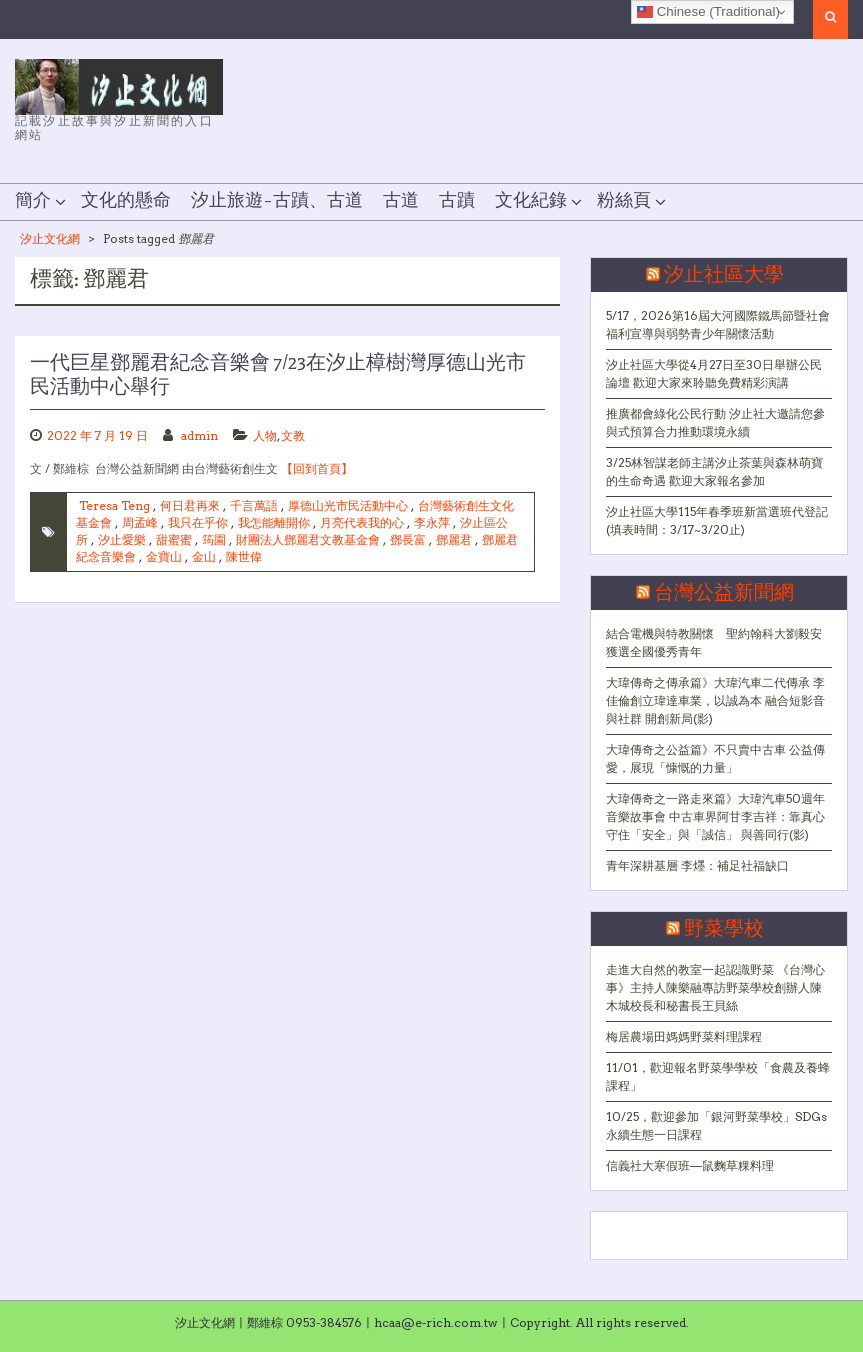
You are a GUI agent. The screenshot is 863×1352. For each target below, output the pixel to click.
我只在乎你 (198, 522)
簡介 (33, 201)
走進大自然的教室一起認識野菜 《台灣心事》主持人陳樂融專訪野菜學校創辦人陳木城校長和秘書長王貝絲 (715, 987)
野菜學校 (724, 929)
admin (199, 435)
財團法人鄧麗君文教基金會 (308, 539)
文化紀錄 (531, 201)
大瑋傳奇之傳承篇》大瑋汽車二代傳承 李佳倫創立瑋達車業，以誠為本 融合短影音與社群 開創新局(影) (715, 700)
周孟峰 (140, 522)
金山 (204, 556)
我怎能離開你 (274, 522)
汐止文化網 (50, 238)
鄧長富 (408, 539)
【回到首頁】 (317, 468)
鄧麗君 (454, 539)
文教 (293, 435)
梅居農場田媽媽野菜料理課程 (684, 1036)
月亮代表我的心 (362, 522)
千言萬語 (254, 505)
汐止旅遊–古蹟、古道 (277, 201)
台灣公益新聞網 (724, 593)
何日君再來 (190, 505)
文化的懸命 (126, 201)
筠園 (214, 539)
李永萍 (432, 522)
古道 (401, 201)
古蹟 (457, 201)
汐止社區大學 (724, 275)
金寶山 (164, 556)
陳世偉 (244, 556)
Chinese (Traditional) (708, 12)
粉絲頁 (624, 201)
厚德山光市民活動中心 (348, 505)
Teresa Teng (114, 505)
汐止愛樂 (122, 539)
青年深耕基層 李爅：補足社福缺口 (697, 865)
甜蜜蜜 (174, 539)
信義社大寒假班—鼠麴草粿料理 (690, 1165)
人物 (265, 435)
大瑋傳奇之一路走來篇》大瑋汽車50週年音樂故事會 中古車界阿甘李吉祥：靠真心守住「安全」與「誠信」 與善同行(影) (715, 816)
